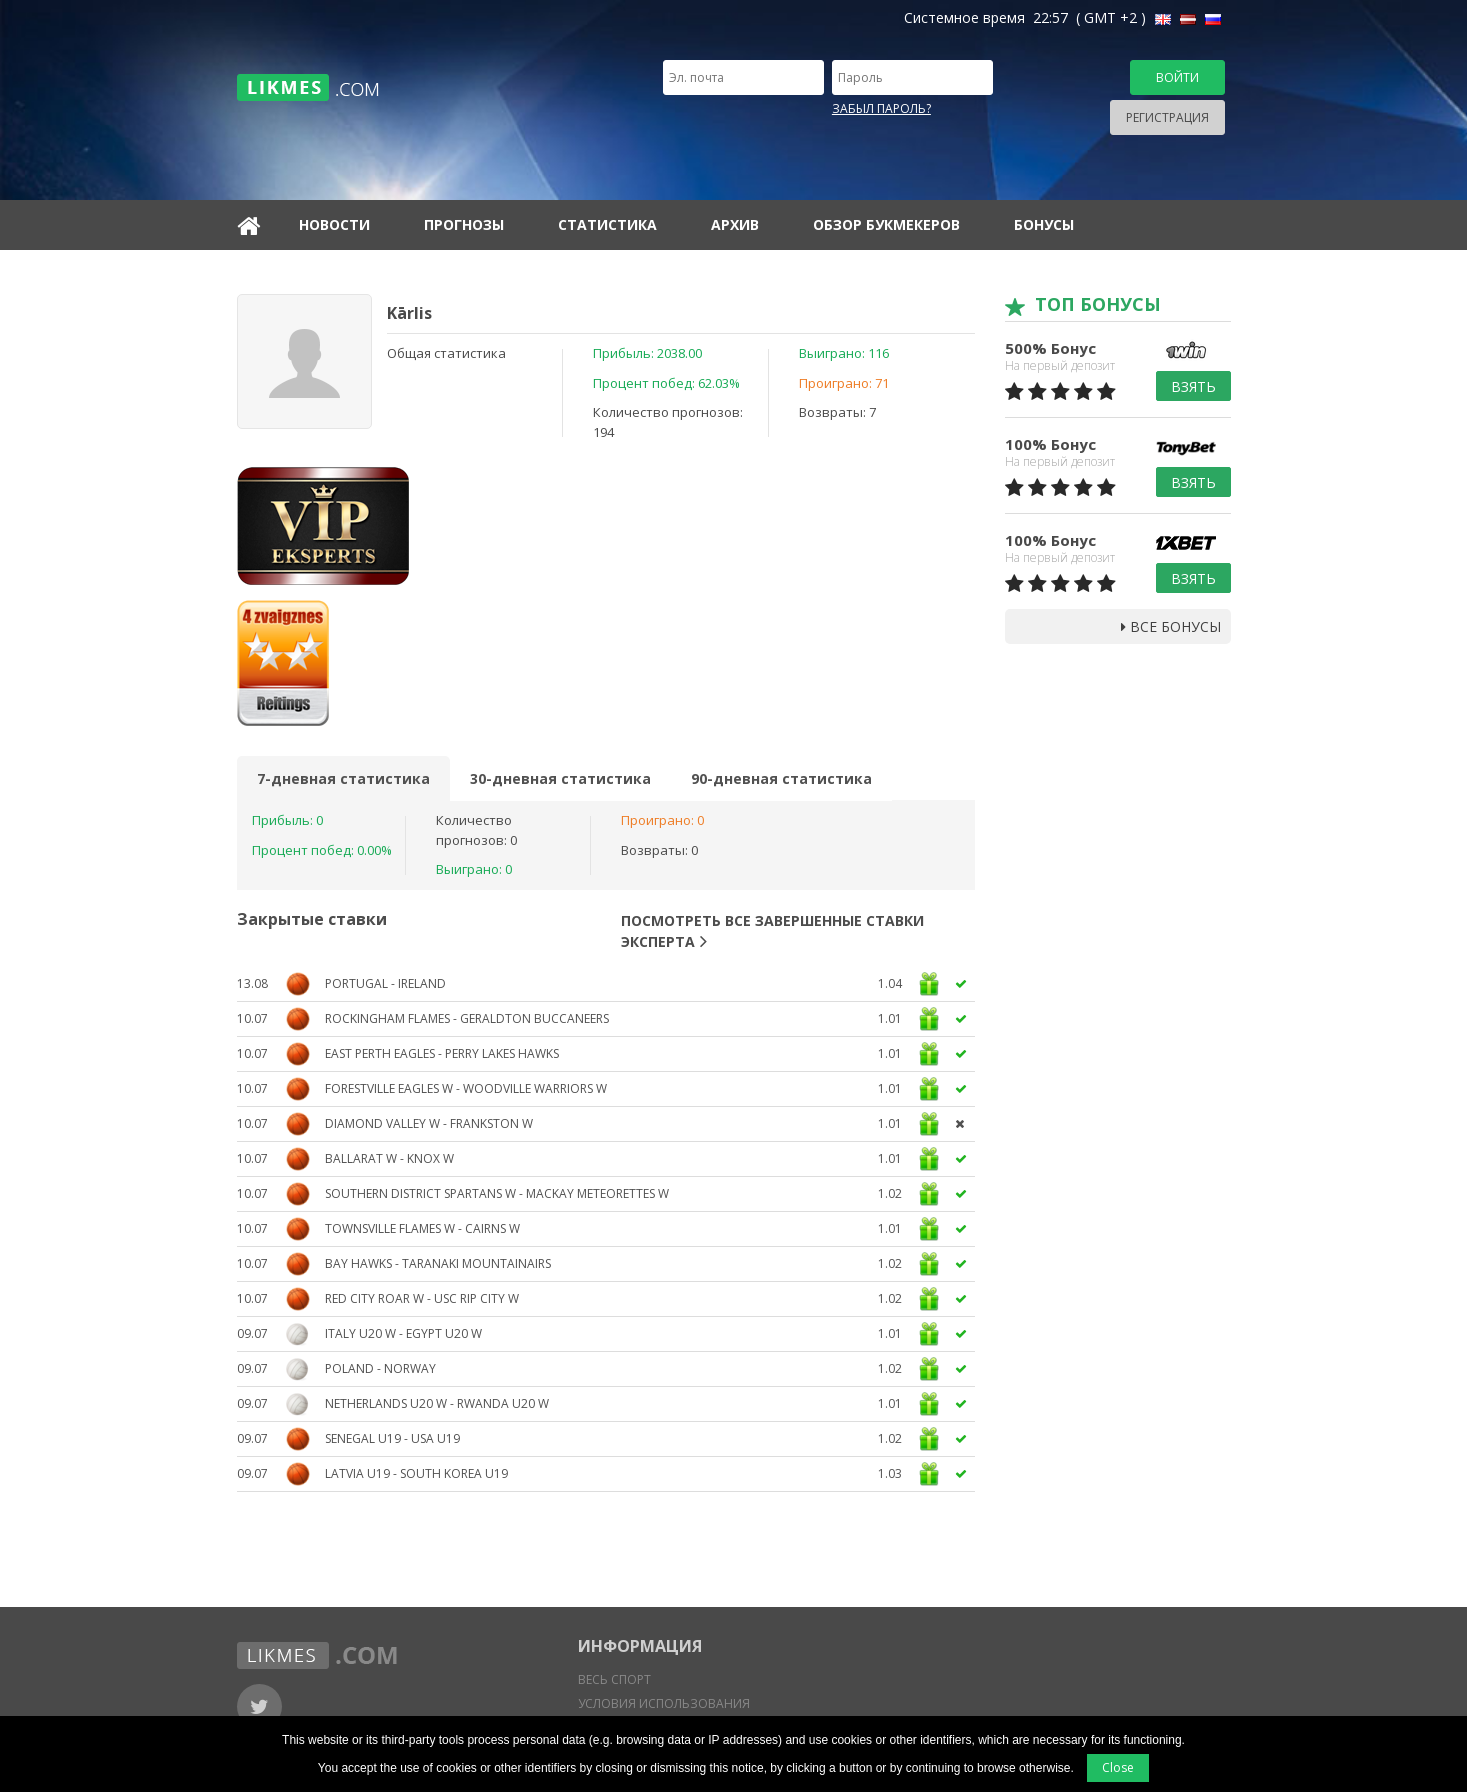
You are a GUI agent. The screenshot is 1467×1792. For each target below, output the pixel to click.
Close (1118, 1767)
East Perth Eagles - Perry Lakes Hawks (442, 1053)
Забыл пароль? (881, 108)
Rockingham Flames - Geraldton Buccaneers (467, 1018)
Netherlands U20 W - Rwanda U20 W (437, 1403)
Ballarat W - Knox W (389, 1158)
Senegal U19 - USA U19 (392, 1438)
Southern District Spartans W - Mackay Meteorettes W (497, 1193)
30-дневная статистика (560, 778)
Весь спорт (614, 1679)
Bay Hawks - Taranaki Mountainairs (438, 1263)
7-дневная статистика (343, 778)
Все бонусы (1171, 626)
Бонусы (1044, 224)
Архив (735, 224)
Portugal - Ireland (385, 983)
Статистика (607, 224)
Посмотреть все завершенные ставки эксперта (772, 931)
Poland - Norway (380, 1368)
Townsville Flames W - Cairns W (422, 1228)
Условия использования (664, 1703)
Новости (334, 224)
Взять (1193, 386)
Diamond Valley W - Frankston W (429, 1123)
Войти (1177, 77)
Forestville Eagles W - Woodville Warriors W (466, 1088)
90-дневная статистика (781, 778)
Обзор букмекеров (886, 224)
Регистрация (1167, 117)
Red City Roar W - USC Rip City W (422, 1298)
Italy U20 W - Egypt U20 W (403, 1333)
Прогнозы (464, 224)
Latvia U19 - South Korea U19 (416, 1473)
